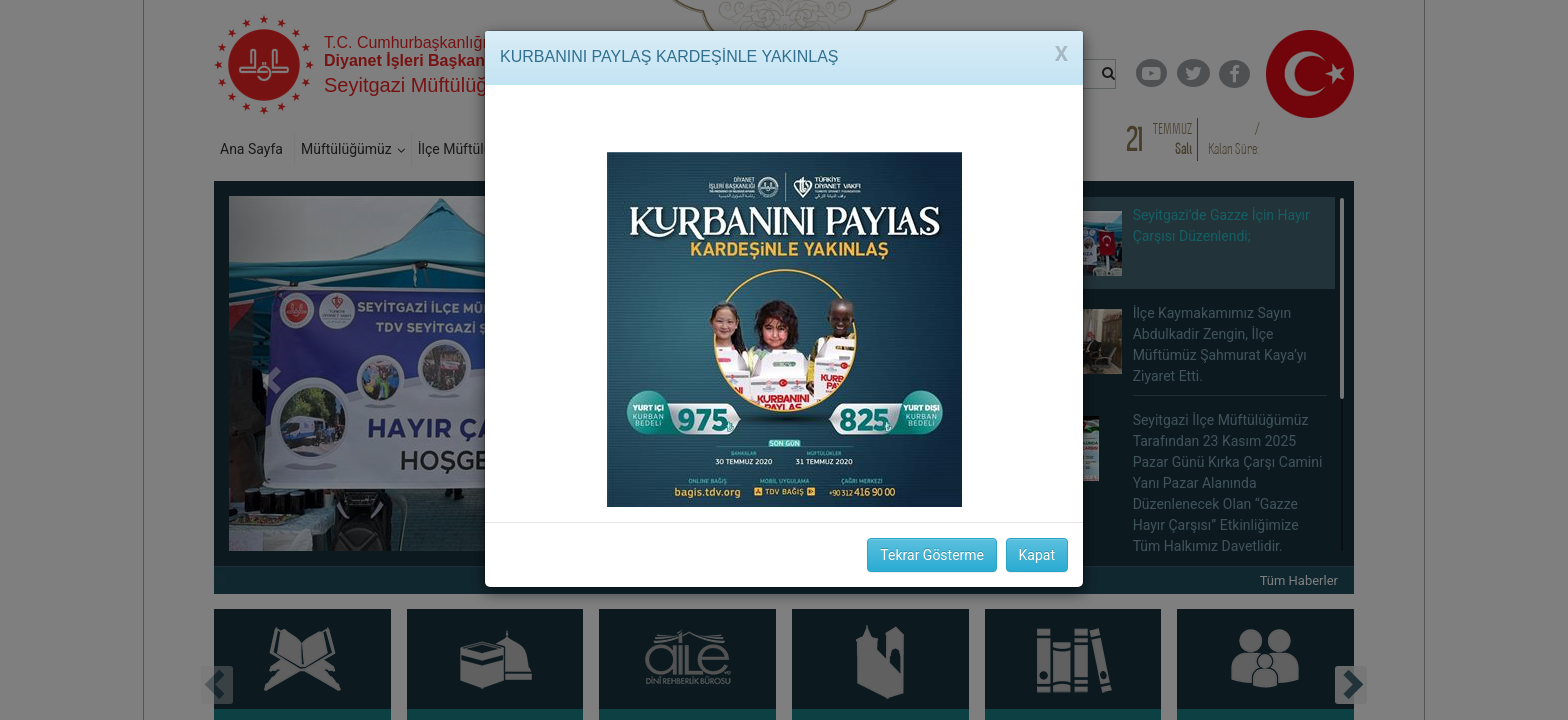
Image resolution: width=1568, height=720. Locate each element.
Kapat (1037, 555)
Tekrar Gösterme (932, 555)
